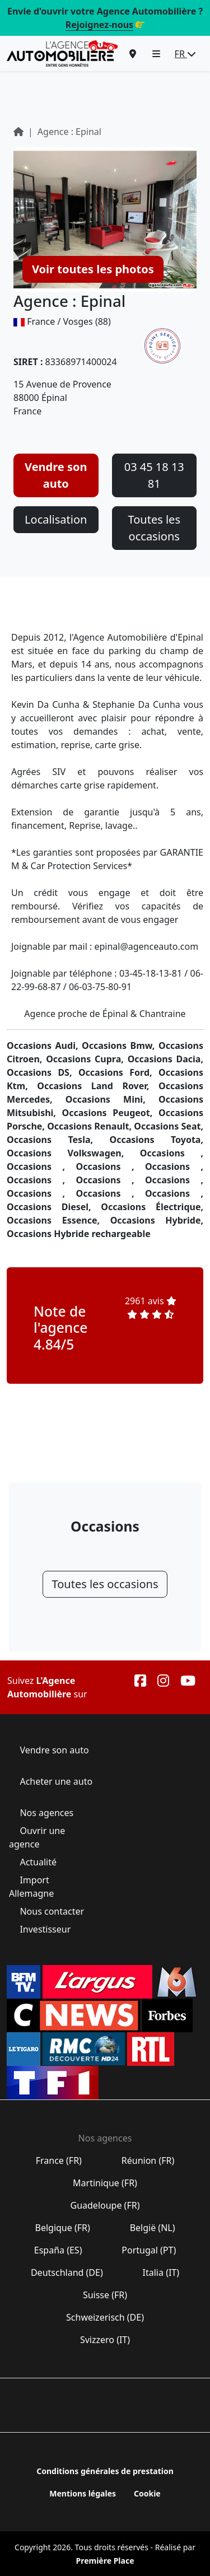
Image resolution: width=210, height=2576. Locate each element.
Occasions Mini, (112, 1099)
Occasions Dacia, (165, 1059)
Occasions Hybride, (156, 1220)
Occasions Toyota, (156, 1139)
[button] (156, 53)
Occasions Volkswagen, (73, 1153)
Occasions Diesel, (54, 1207)
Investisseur (45, 1929)
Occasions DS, (42, 1072)
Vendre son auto (56, 475)
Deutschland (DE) (67, 2272)
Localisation (56, 519)
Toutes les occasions (154, 528)
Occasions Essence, (58, 1220)
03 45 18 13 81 (154, 475)
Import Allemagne (32, 1887)
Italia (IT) (160, 2272)
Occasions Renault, (90, 1126)
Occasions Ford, (118, 1072)
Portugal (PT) (148, 2250)
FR (185, 54)
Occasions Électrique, (152, 1207)
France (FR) (59, 2160)
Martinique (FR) (105, 2183)
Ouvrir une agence (37, 1837)
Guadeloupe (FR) (105, 2205)
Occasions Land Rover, (97, 1086)
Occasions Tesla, (58, 1139)
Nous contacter (51, 1911)
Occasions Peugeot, (110, 1113)
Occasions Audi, (44, 1045)
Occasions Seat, (168, 1126)
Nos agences (46, 1813)
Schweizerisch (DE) (105, 2317)
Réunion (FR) (148, 2160)
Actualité (38, 1862)
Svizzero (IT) (105, 2340)
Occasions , (171, 1153)
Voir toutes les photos (93, 269)
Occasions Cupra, (86, 1059)
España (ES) (58, 2250)
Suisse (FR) (105, 2295)
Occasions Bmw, (120, 1045)
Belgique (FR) (62, 2228)
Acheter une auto (54, 1781)
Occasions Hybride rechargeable (79, 1234)
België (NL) (152, 2228)
